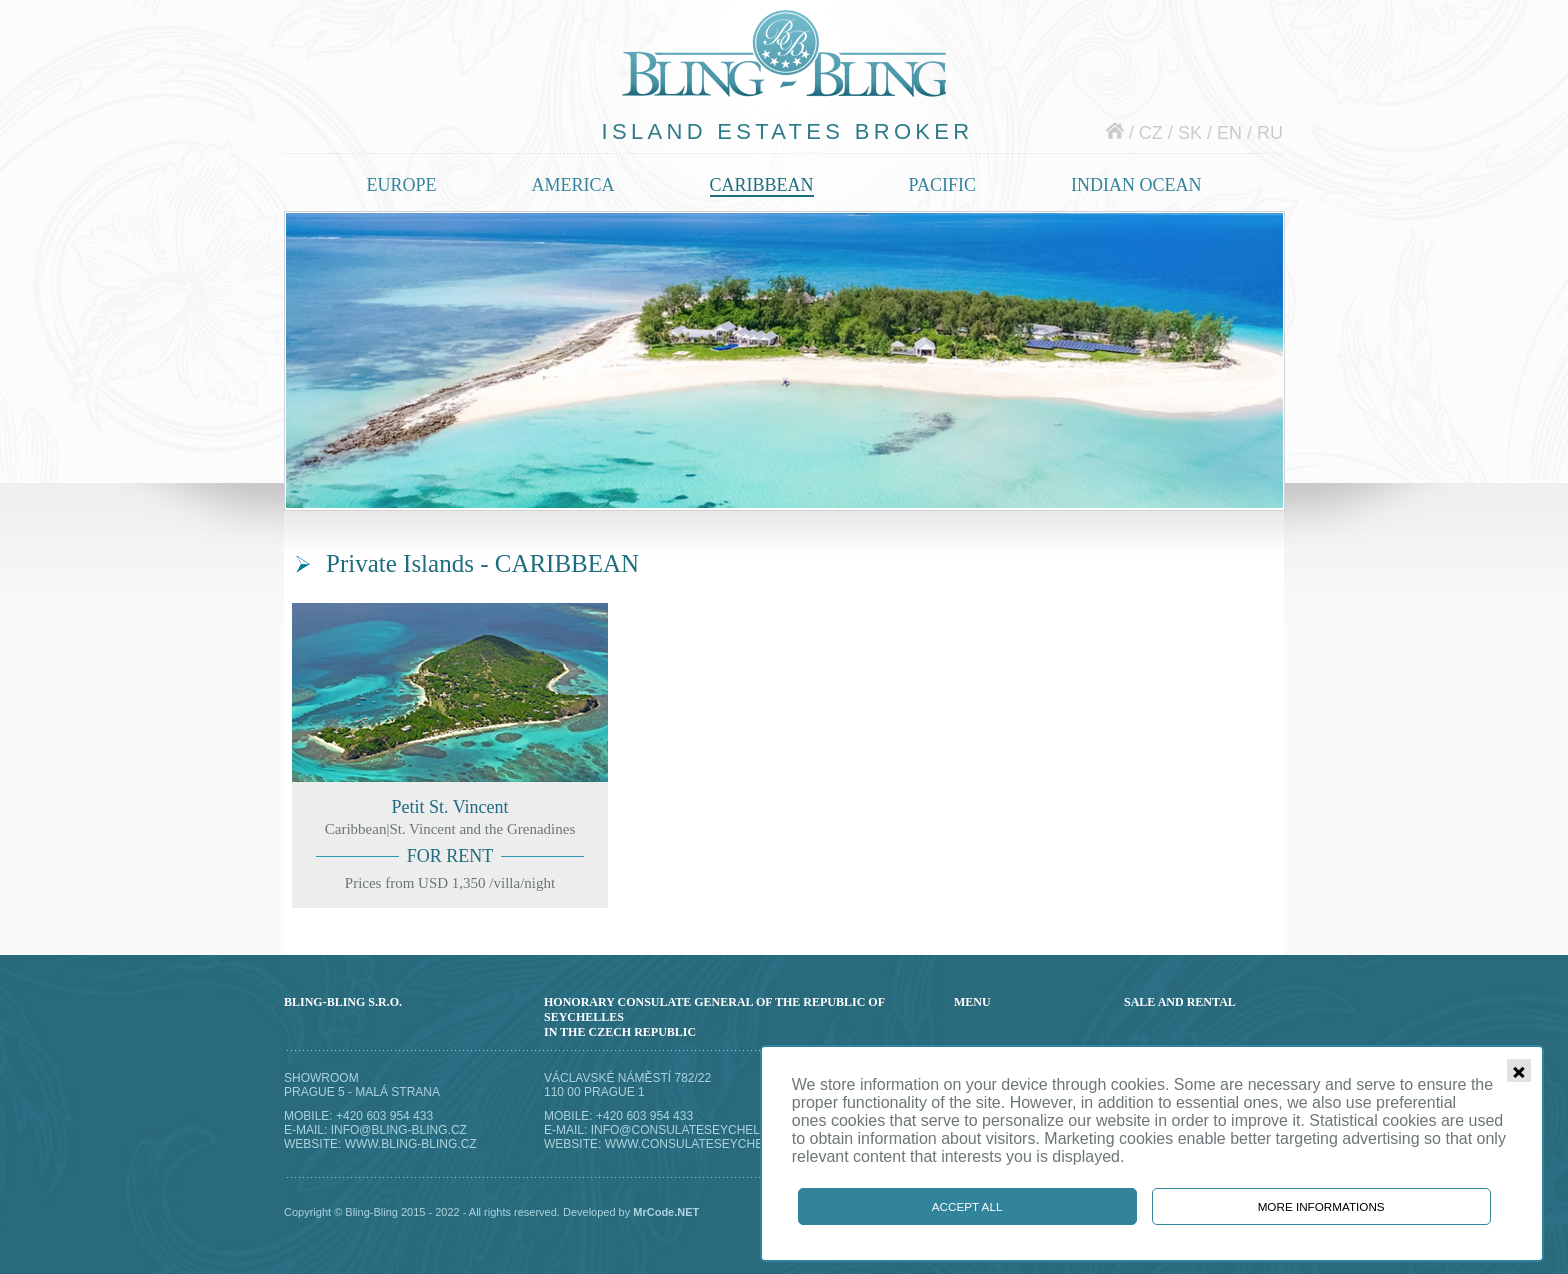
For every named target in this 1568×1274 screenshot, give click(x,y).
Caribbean (762, 185)
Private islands (784, 360)
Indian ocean (1136, 185)
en (1229, 133)
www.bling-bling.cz (411, 1144)
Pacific (942, 185)
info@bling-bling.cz (399, 1130)
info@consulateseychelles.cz (696, 1130)
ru (1270, 133)
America (573, 185)
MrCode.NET (666, 1212)
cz (1151, 133)
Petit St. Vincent (450, 755)
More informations (1321, 1206)
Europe (402, 185)
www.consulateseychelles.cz (708, 1144)
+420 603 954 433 (384, 1116)
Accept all (967, 1206)
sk (1190, 133)
